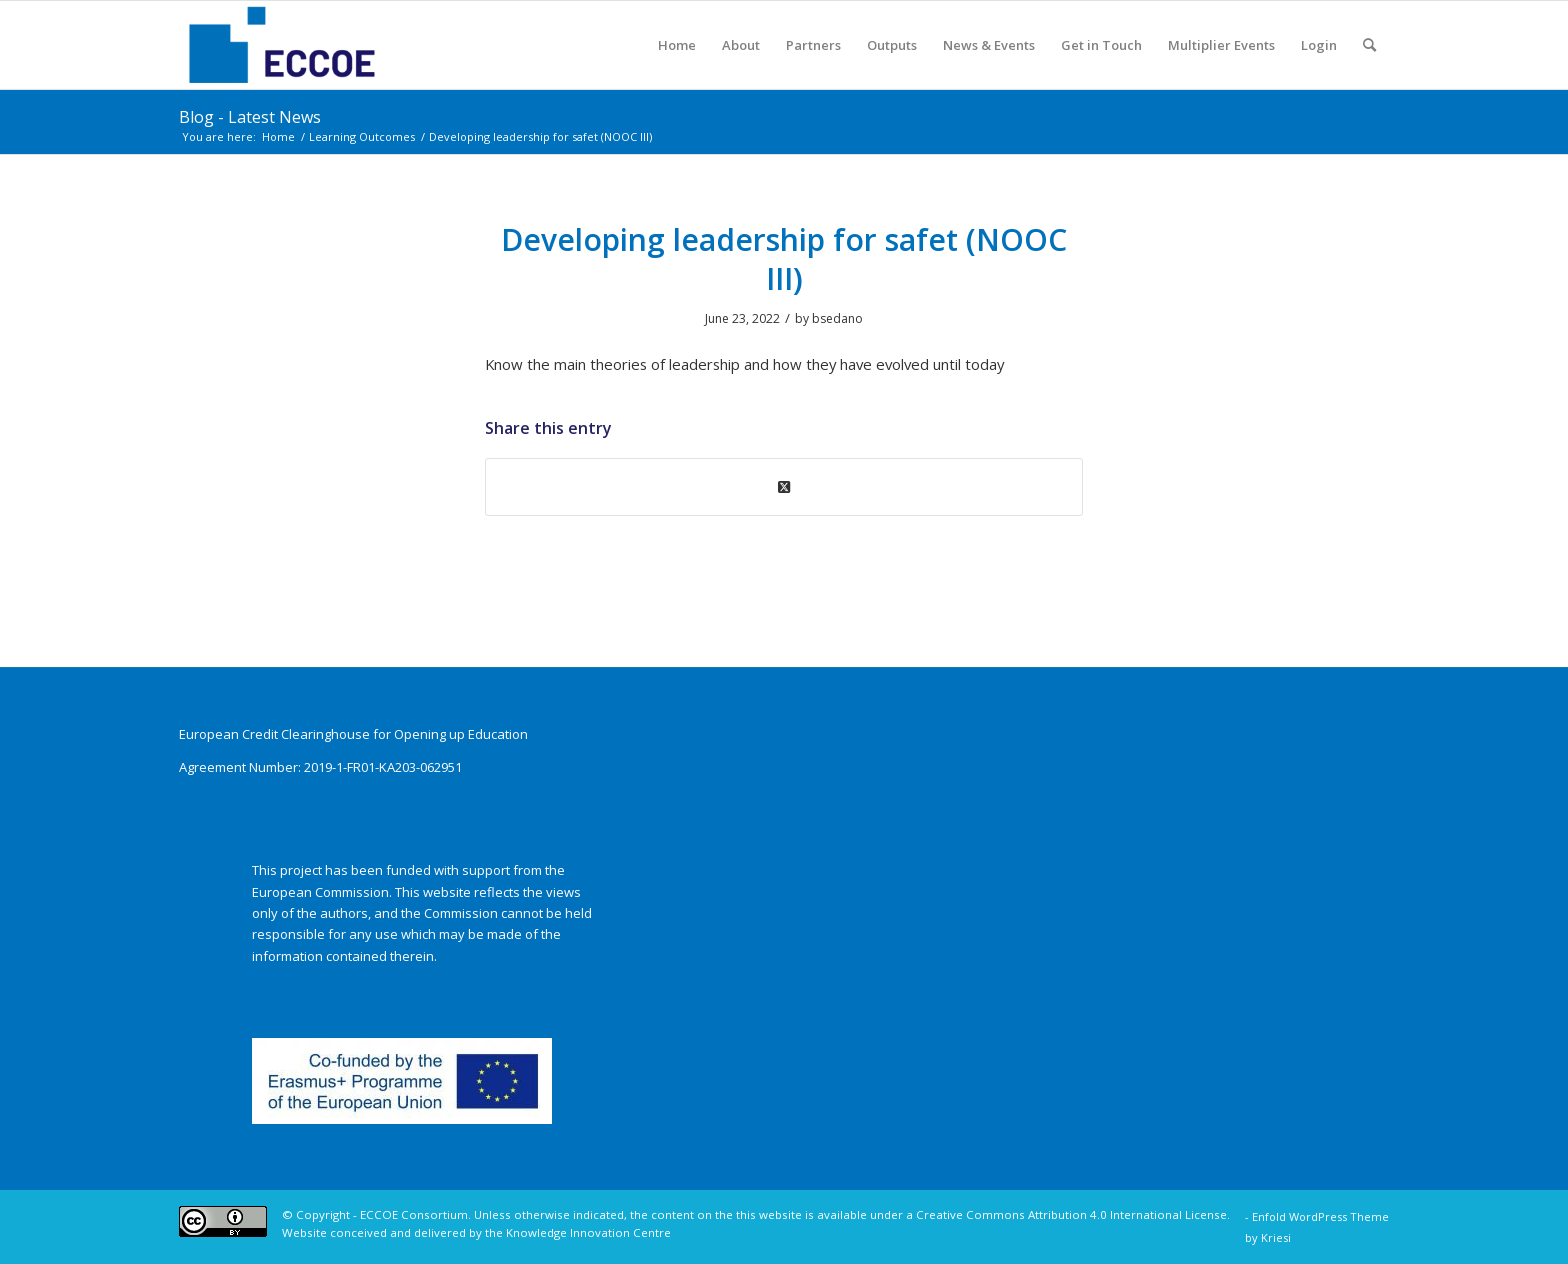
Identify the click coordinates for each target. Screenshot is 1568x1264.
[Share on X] (784, 487)
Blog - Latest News (250, 117)
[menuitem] (677, 45)
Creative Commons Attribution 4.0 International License (1071, 1214)
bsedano (837, 318)
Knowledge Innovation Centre (588, 1232)
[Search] (1369, 45)
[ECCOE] (282, 45)
